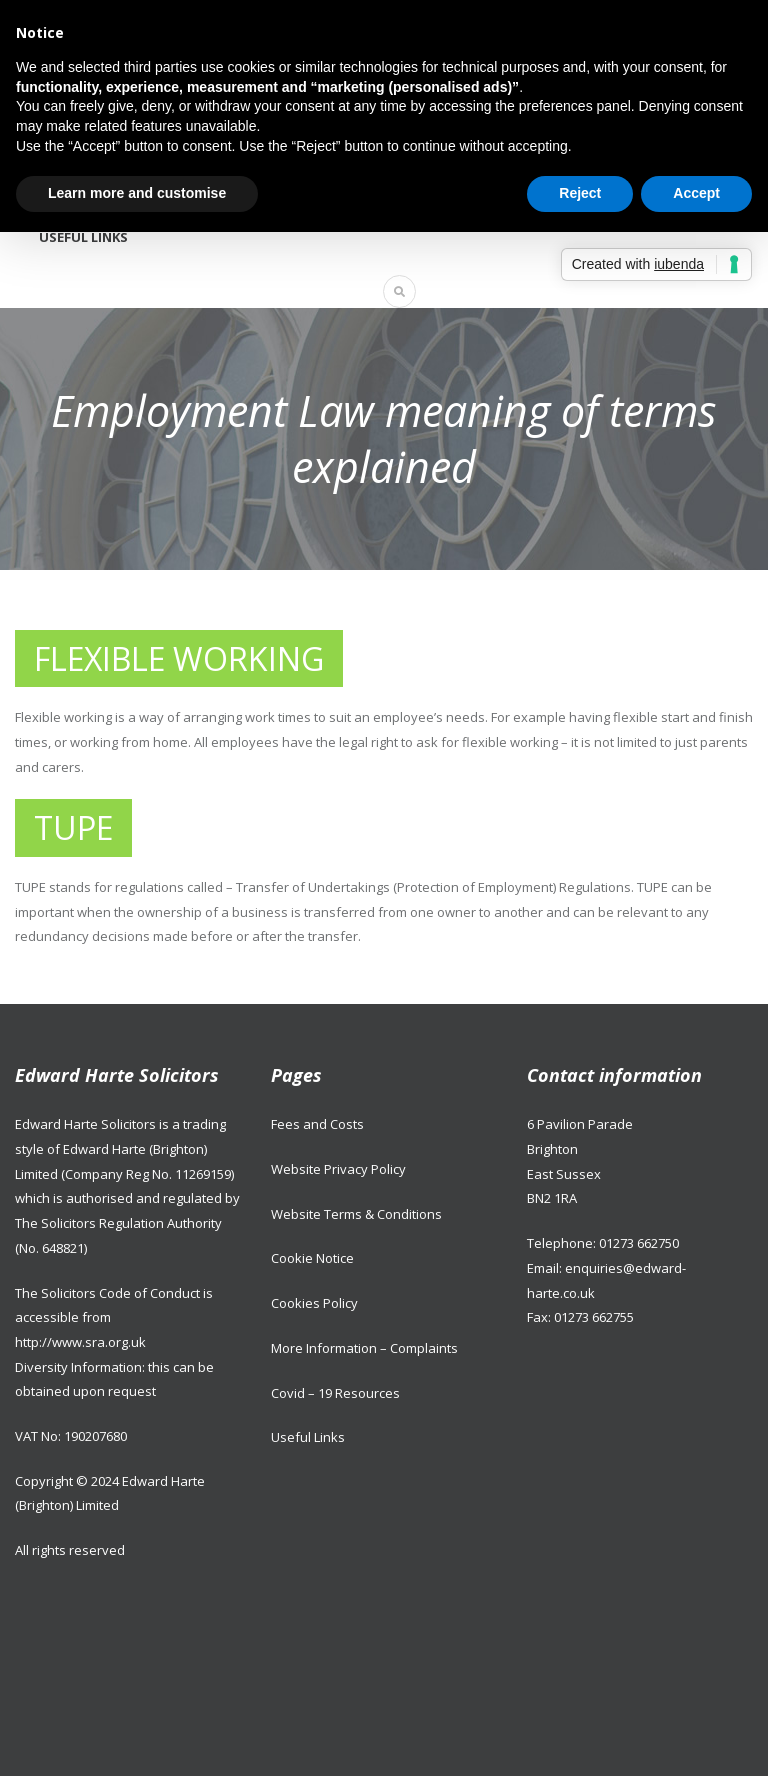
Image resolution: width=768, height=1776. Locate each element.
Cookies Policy (314, 1303)
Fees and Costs (317, 1124)
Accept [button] (696, 193)
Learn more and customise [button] (137, 193)
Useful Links (83, 237)
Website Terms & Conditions (356, 1214)
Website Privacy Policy (338, 1169)
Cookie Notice (312, 1258)
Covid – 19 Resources (335, 1393)
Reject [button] (580, 193)
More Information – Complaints (364, 1348)
